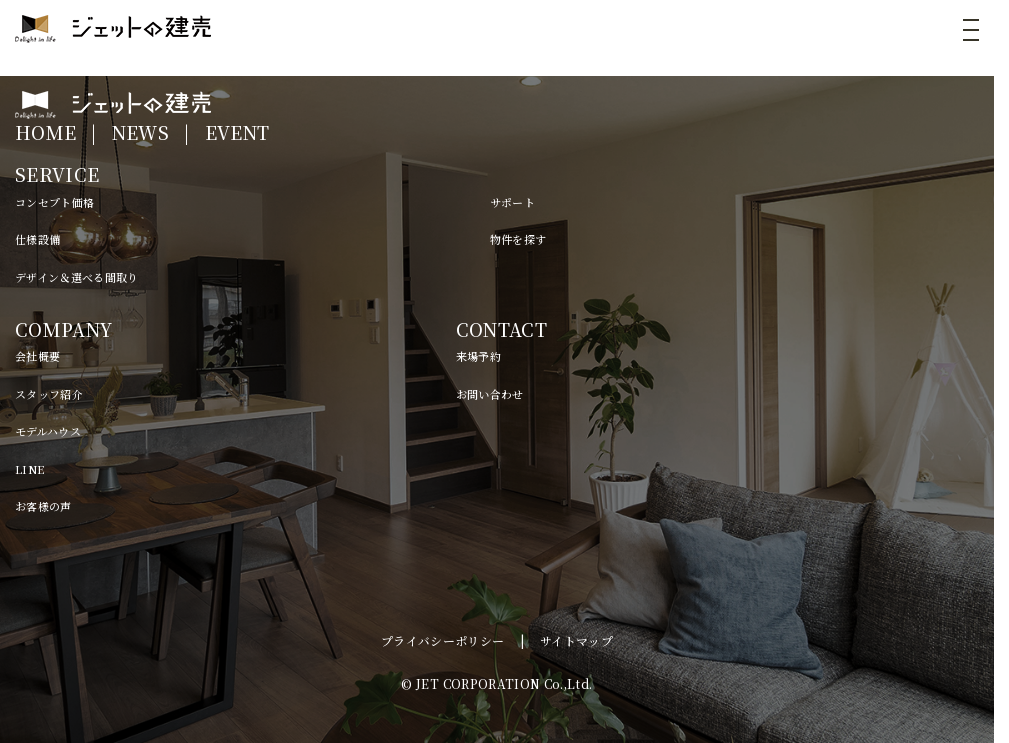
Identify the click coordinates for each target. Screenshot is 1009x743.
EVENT (237, 132)
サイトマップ (576, 640)
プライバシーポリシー (443, 640)
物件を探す (518, 239)
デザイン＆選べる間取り (77, 277)
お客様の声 (43, 506)
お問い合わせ (490, 394)
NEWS (140, 132)
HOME (45, 132)
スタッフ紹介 (49, 394)
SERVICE (57, 174)
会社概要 (37, 356)
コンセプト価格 (54, 202)
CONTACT (501, 329)
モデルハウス (48, 431)
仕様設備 (37, 239)
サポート (512, 202)
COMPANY (63, 329)
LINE (29, 469)
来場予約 (478, 356)
